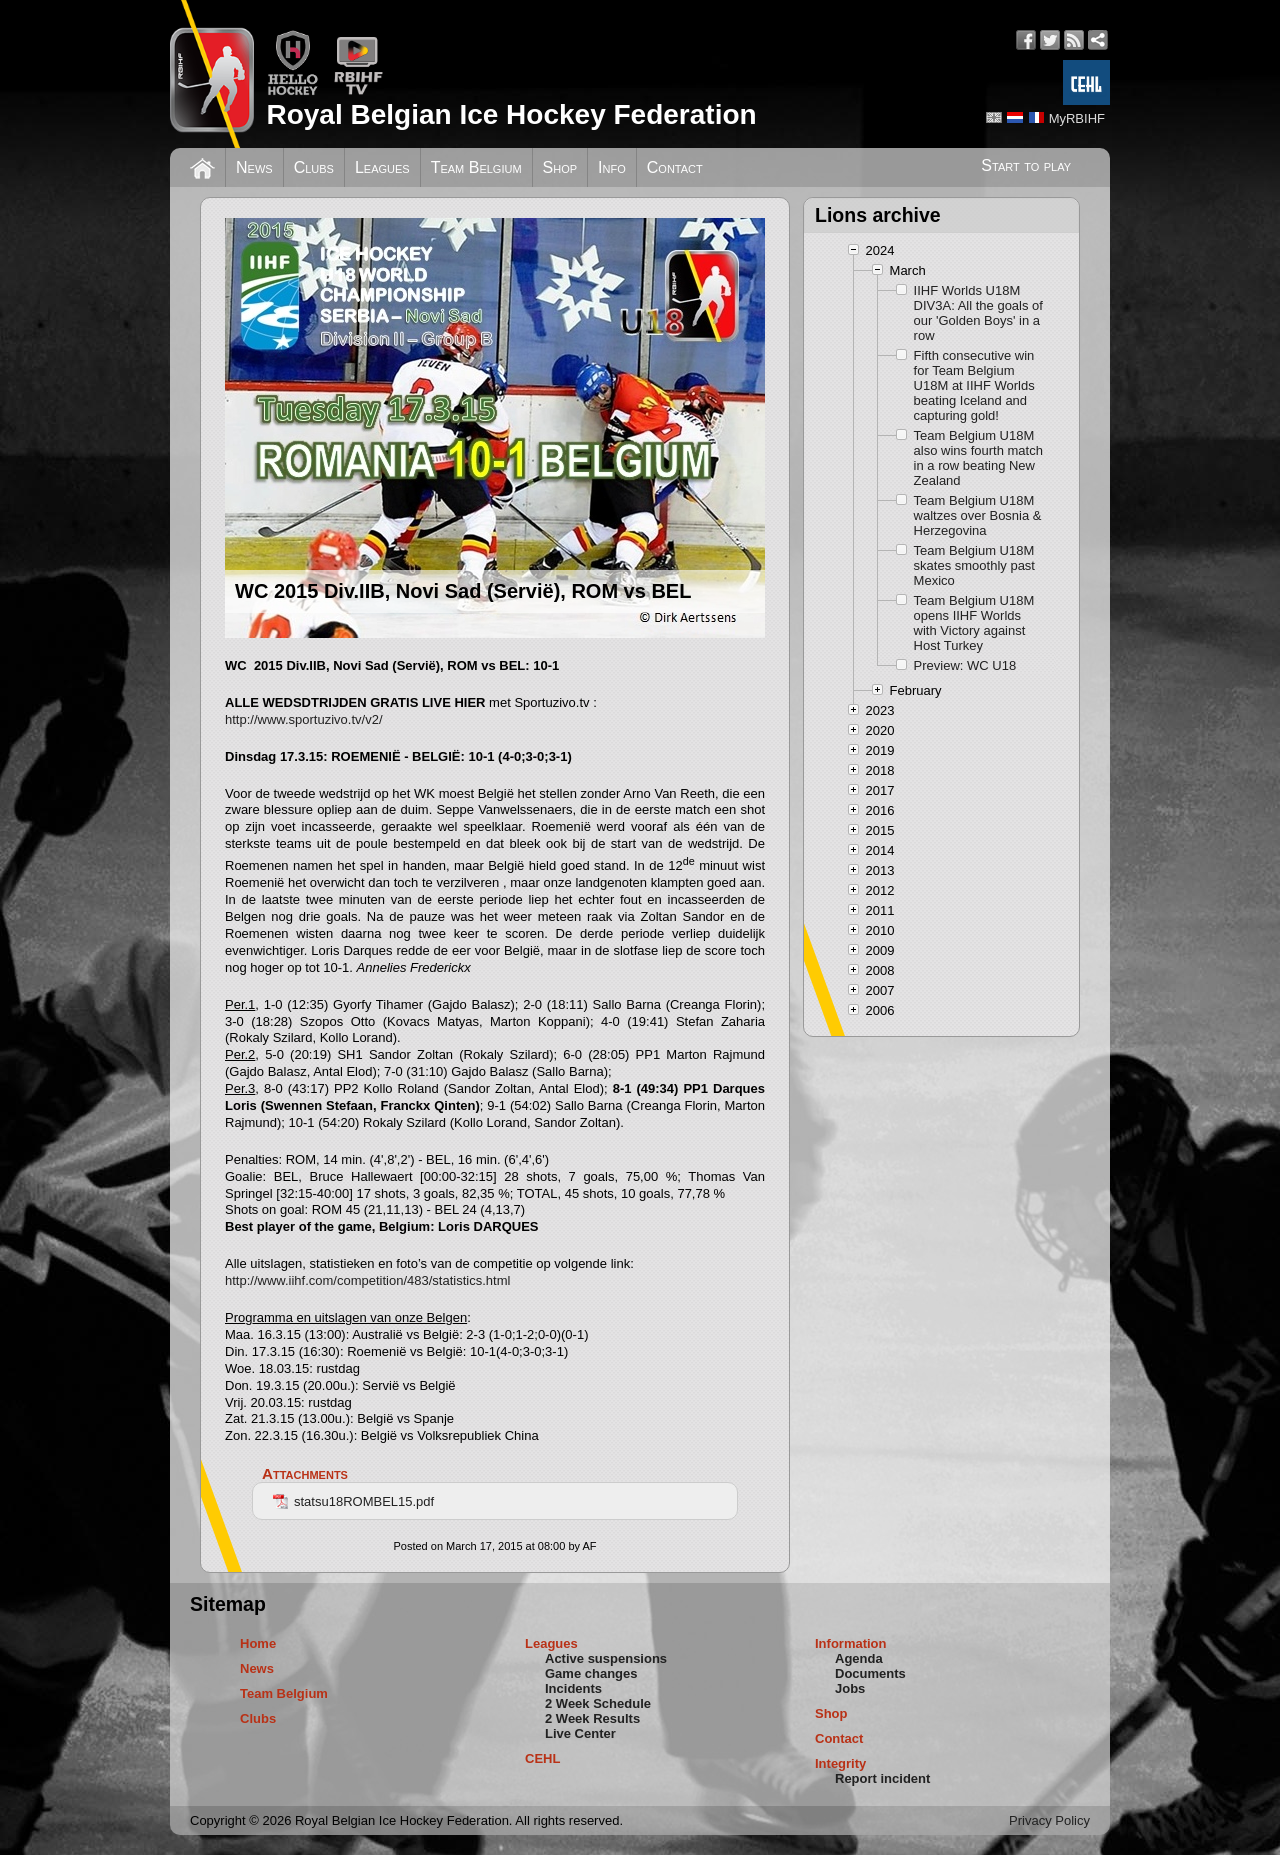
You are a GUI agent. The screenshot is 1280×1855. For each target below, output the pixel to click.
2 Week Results (592, 1718)
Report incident (882, 1778)
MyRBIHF (1077, 118)
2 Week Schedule (598, 1703)
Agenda (859, 1658)
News (254, 167)
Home (258, 1643)
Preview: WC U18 (965, 665)
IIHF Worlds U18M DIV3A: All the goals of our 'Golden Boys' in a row (978, 313)
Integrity (840, 1763)
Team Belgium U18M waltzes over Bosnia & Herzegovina (978, 515)
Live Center (580, 1733)
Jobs (850, 1688)
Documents (870, 1673)
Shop (560, 167)
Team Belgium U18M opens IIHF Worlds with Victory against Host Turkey (974, 623)
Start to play (1026, 165)
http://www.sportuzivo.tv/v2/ (304, 719)
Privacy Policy (1049, 1820)
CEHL (542, 1758)
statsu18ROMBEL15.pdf (353, 1501)
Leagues (382, 167)
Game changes (591, 1673)
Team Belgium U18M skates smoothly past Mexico (974, 565)
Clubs (314, 167)
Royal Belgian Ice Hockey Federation (511, 114)
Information (851, 1643)
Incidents (573, 1688)
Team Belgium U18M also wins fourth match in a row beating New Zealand (978, 458)
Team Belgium (476, 167)
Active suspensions (606, 1658)
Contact (675, 167)
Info (612, 167)
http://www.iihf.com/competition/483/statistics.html (367, 1280)
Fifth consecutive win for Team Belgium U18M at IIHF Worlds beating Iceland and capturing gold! (974, 385)
